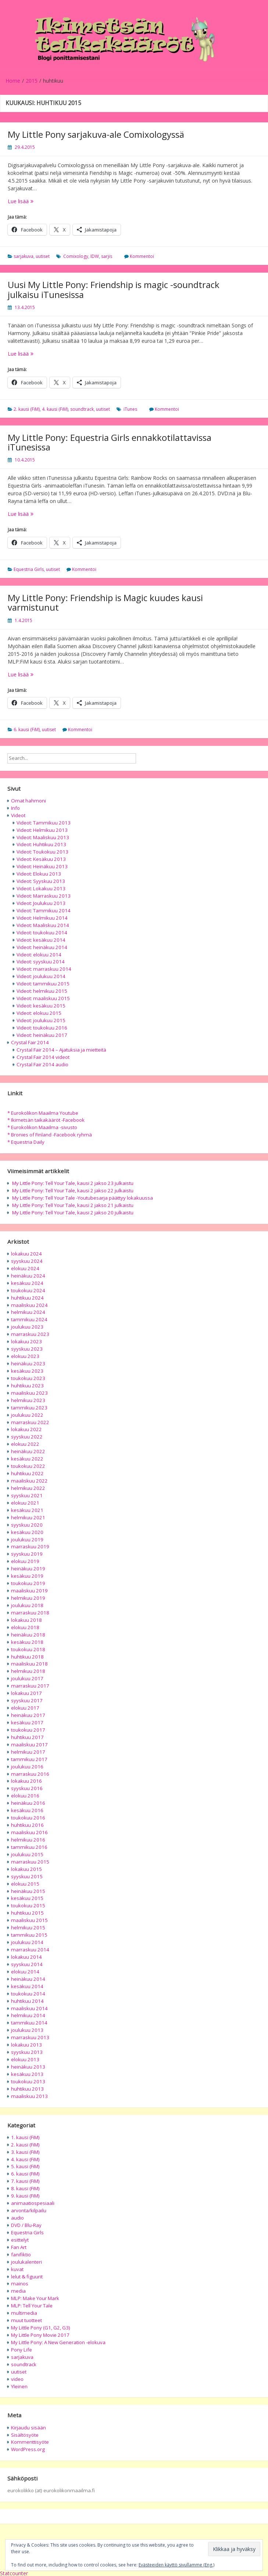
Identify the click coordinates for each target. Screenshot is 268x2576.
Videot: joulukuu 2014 (41, 976)
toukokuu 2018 (28, 1649)
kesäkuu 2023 (27, 1371)
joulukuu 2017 (27, 1678)
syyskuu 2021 (27, 1495)
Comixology (75, 256)
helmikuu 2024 (28, 1312)
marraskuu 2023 (30, 1334)
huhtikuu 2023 (27, 1385)
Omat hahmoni (28, 800)
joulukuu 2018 (27, 1605)
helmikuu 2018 (28, 1671)
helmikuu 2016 (28, 1839)
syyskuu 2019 (27, 1554)
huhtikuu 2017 (27, 1737)
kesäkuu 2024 (27, 1283)
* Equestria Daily (25, 1142)
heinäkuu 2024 (28, 1275)
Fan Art (18, 2247)
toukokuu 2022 (28, 1466)
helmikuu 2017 (28, 1752)
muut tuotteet (26, 2320)
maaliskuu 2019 (29, 1590)
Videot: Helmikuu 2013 (42, 830)
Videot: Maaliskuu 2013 (43, 837)
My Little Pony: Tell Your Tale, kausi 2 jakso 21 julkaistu (72, 1205)
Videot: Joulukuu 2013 (41, 903)
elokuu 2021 (25, 1502)
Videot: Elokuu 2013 (39, 873)
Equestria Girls (29, 569)
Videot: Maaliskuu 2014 (43, 925)
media (18, 2291)
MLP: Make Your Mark (35, 2298)
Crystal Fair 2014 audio (42, 1064)
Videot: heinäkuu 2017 (42, 1035)
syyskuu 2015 (27, 1876)
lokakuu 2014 (26, 1957)
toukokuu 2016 (28, 1817)
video (17, 2379)
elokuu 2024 (25, 1268)
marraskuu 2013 (30, 2037)
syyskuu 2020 (27, 1524)
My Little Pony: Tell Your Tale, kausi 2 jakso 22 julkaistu (72, 1190)
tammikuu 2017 (29, 1759)
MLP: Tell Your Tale (32, 2305)
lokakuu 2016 (26, 1781)
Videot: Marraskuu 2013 (44, 895)
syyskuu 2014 (27, 1964)
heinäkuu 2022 (28, 1451)
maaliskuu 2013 (29, 2096)
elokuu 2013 (25, 2059)
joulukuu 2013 (27, 2030)
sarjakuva (23, 256)
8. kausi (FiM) (25, 2188)
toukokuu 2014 (28, 1993)
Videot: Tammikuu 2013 (44, 822)
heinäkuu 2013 (28, 2066)
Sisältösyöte (25, 2435)
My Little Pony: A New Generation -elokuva (58, 2342)
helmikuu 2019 (28, 1598)
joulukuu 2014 (27, 1942)
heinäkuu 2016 (28, 1803)
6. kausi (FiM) (27, 729)
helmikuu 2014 (28, 2015)
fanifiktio (21, 2254)
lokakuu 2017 (26, 1693)
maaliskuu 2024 (29, 1305)
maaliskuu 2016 (29, 1832)
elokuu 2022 (25, 1444)
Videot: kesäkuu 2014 (41, 940)
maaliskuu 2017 (29, 1744)
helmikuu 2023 (28, 1400)
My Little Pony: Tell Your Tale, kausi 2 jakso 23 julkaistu (72, 1183)
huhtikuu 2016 (27, 1825)
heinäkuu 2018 (28, 1634)
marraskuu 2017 (30, 1685)
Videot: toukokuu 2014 (42, 932)
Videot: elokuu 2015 (39, 1013)
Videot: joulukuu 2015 (41, 1020)
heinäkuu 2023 (28, 1363)
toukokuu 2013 (28, 2081)
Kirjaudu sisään (28, 2427)
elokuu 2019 (25, 1561)
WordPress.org (28, 2449)
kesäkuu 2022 (27, 1458)
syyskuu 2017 (27, 1700)
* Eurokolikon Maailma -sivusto (42, 1127)
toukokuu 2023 (28, 1378)
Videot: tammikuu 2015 (43, 983)
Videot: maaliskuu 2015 (43, 998)
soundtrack (82, 409)
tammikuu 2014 (29, 2022)
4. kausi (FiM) (55, 409)
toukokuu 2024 (28, 1290)
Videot (18, 815)
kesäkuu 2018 (27, 1642)
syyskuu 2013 (27, 2052)
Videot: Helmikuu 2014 (42, 918)
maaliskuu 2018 (29, 1663)
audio (17, 2217)
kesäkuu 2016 (27, 1810)
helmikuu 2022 (28, 1488)
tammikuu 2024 (29, 1319)
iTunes (130, 409)
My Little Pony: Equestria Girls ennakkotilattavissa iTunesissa (109, 442)
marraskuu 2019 (30, 1546)
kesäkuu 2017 (27, 1722)
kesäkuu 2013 (27, 2074)
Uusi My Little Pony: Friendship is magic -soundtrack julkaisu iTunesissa (113, 289)
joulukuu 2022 (27, 1415)
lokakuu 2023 (26, 1341)
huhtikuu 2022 (27, 1473)
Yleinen (19, 2386)
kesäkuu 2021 (27, 1510)
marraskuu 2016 (30, 1774)
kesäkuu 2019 (27, 1576)
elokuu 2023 (25, 1356)
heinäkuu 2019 (28, 1568)
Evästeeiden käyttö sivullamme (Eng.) (176, 2565)
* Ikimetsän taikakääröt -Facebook (46, 1120)
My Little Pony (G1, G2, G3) (40, 2327)
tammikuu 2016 (29, 1847)
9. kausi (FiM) (25, 2195)
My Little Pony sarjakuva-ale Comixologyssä (96, 134)
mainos (19, 2283)
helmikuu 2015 (28, 1927)
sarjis (106, 256)
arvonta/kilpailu (28, 2210)
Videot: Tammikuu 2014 (44, 910)
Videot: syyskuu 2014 (41, 961)
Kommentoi (142, 256)
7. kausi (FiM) (25, 2181)
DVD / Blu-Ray (26, 2225)
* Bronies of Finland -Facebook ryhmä (49, 1134)
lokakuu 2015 (26, 1869)
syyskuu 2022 (27, 1436)
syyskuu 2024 (27, 1261)
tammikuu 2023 (29, 1407)
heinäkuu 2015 (28, 1891)
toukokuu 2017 (28, 1730)
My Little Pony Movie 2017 (40, 2335)
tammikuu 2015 (29, 1935)
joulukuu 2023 (27, 1326)
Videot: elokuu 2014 (39, 954)
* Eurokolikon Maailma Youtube (42, 1113)
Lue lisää (36, 201)
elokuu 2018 (25, 1627)
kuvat (17, 2269)
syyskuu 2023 (27, 1349)
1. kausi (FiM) (25, 2137)
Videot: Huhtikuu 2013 (41, 844)
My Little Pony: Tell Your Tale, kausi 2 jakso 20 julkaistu (72, 1212)
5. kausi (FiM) (25, 2166)
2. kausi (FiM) (27, 409)
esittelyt (20, 2240)
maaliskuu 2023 (29, 1393)
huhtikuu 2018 (27, 1656)
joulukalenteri (26, 2262)
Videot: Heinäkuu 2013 (42, 866)
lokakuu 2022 (26, 1429)
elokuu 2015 (25, 1883)
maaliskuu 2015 (29, 1920)
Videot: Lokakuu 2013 (41, 888)
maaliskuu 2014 (29, 2008)
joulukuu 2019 (27, 1539)
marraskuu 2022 (30, 1422)
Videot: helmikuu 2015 (42, 991)
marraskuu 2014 (30, 1949)
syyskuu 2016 (27, 1788)
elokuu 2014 (25, 1971)
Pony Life (21, 2349)
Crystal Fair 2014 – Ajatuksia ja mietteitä (61, 1049)
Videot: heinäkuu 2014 (42, 947)
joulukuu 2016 (27, 1766)
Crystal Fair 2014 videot (43, 1057)
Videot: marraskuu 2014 (44, 969)
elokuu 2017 (25, 1707)
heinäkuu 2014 (28, 1979)
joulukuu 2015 (27, 1854)
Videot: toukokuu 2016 (42, 1027)
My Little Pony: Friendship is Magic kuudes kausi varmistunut (105, 602)
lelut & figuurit (27, 2276)
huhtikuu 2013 (27, 2088)
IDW (94, 256)
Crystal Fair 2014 (30, 1042)
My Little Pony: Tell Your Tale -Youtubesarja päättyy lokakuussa (82, 1197)
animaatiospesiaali (32, 2203)
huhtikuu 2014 (27, 2001)
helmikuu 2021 (28, 1517)
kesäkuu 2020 (27, 1532)
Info (15, 808)
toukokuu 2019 (28, 1583)
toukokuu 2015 (28, 1905)
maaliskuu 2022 (29, 1480)
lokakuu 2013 (26, 2044)
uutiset (43, 256)
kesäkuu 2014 (27, 1986)
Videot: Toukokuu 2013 (42, 851)
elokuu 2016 (25, 1795)
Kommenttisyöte (30, 2442)
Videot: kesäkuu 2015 (41, 1005)
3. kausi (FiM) (25, 2152)
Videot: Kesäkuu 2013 (41, 859)
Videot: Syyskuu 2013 (41, 881)
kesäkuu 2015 (27, 1898)
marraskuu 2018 (30, 1612)
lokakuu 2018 (26, 1620)
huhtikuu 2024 (27, 1297)
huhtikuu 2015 (27, 1912)
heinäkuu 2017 (28, 1715)
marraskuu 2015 (30, 1861)
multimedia (24, 2313)
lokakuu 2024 (26, 1253)
